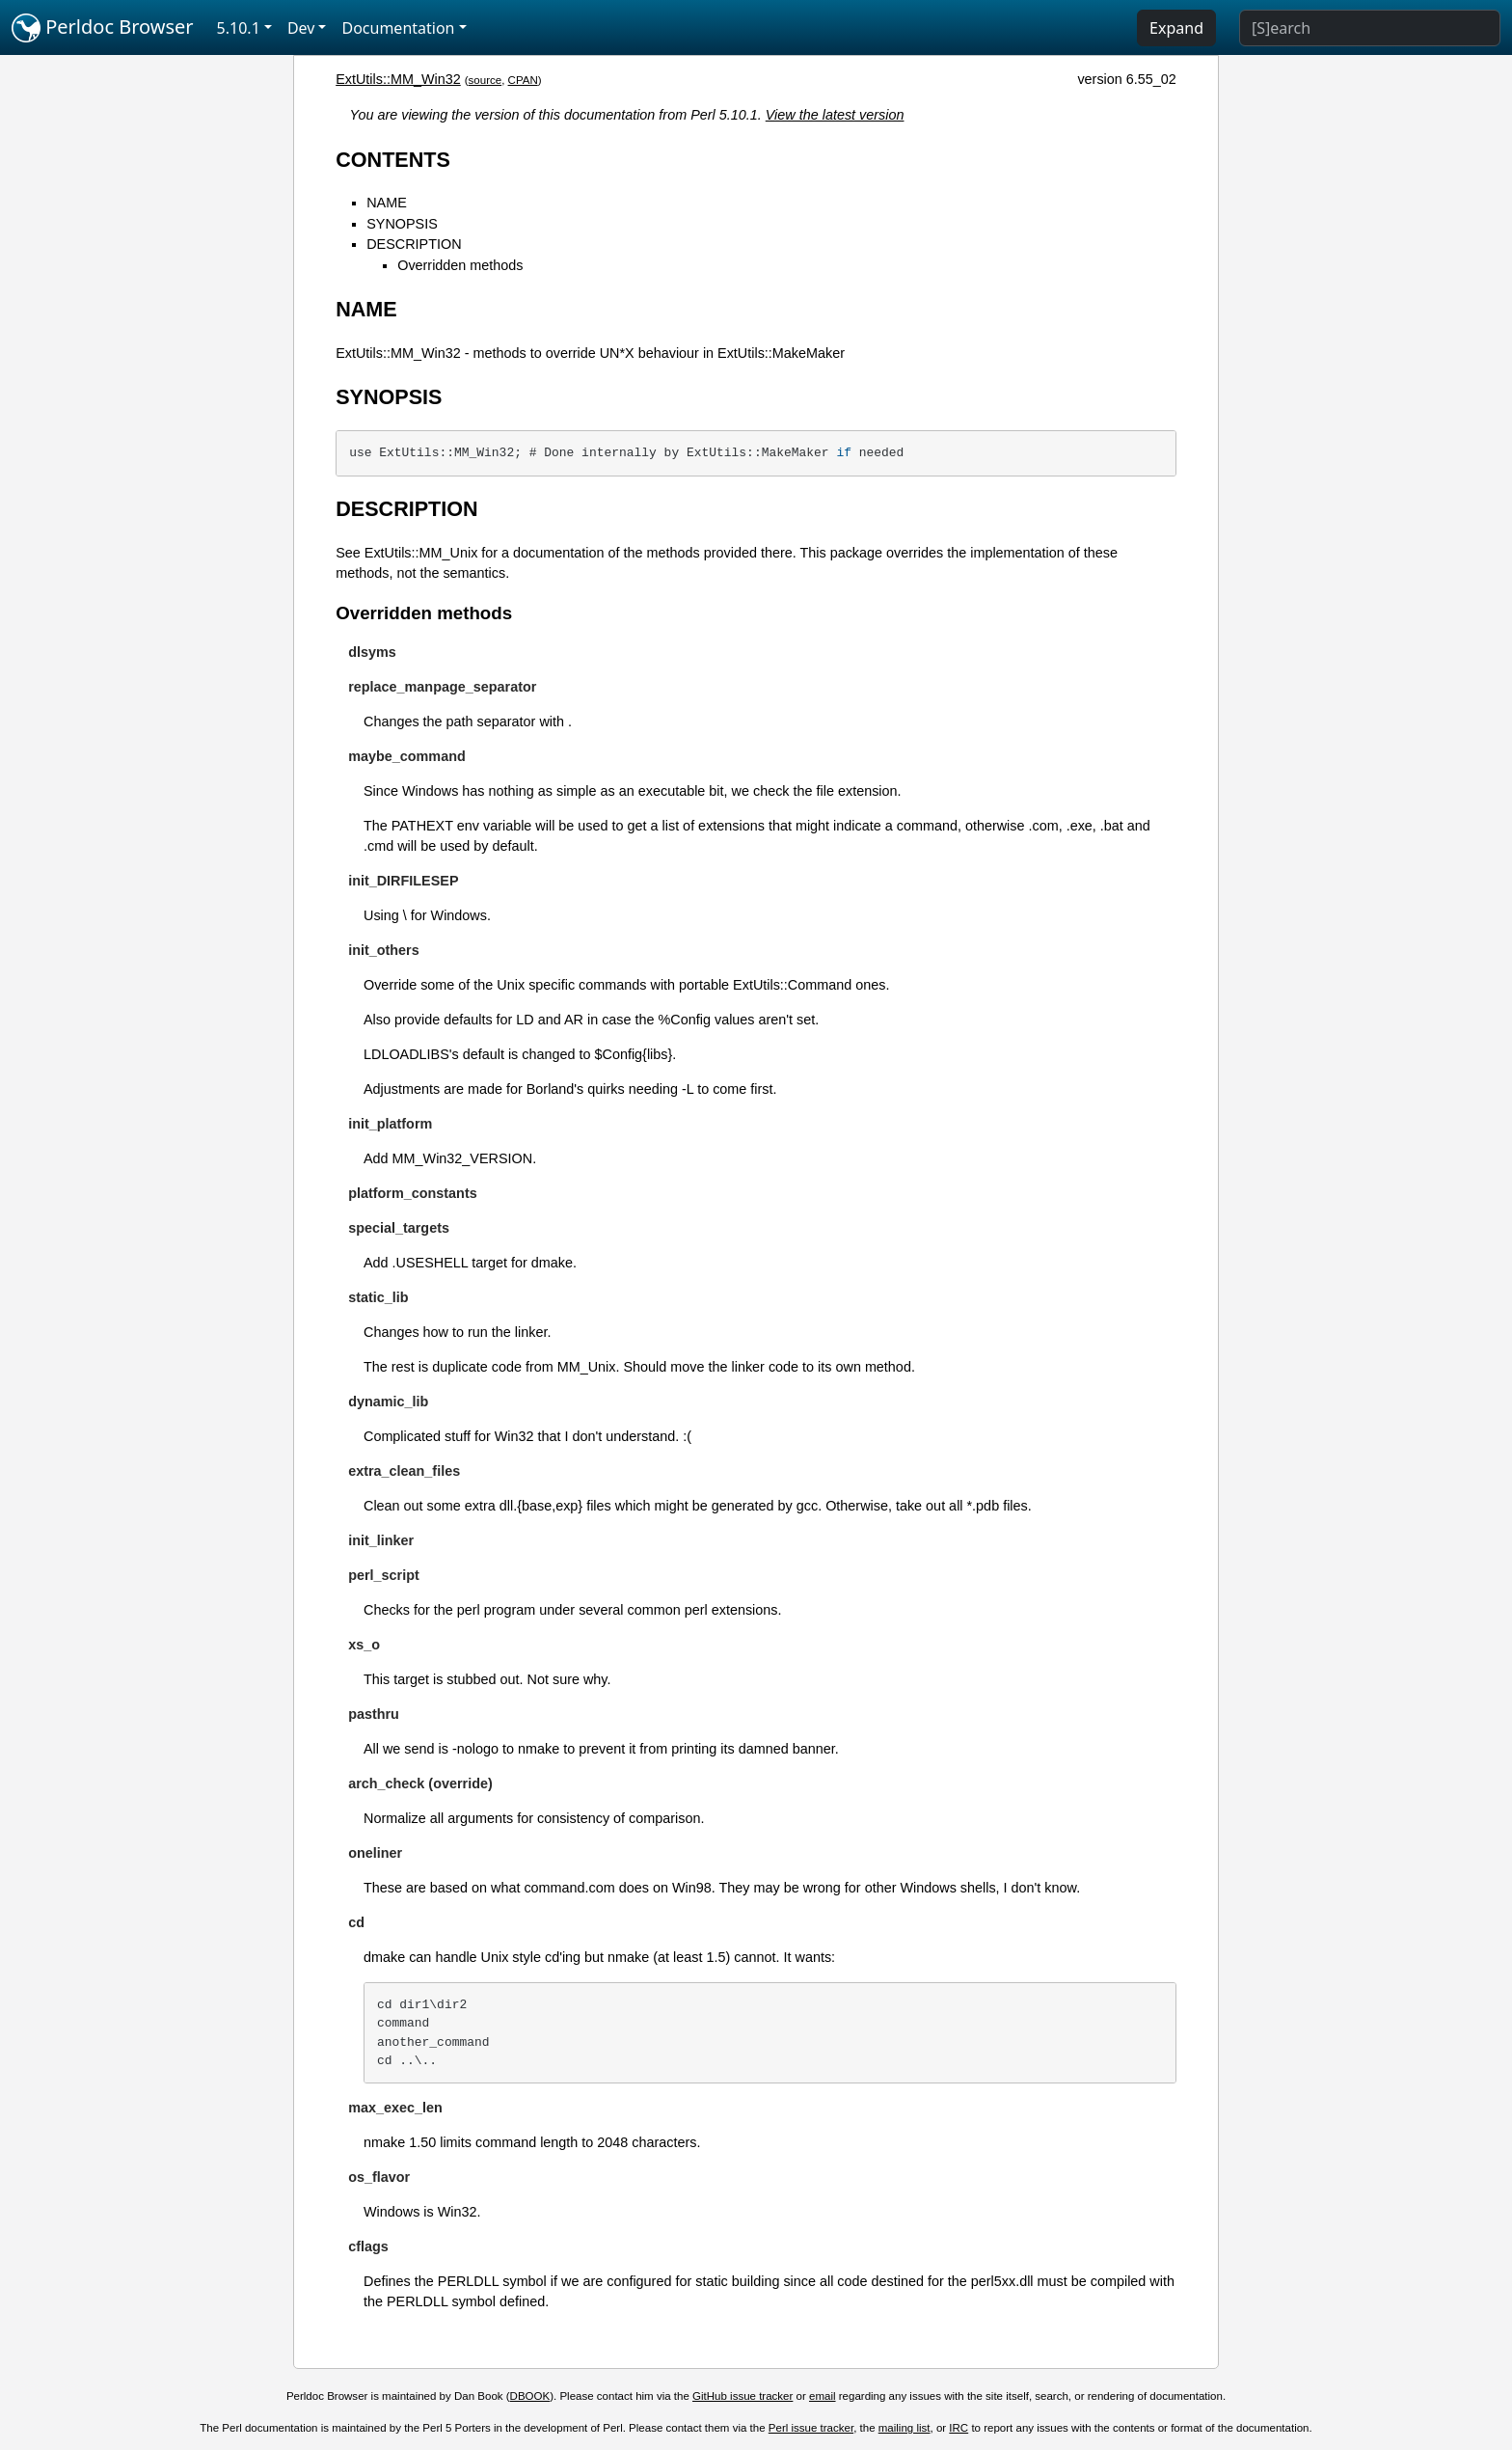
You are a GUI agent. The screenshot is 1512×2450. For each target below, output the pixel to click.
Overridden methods (460, 265)
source (485, 80)
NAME (386, 202)
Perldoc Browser (103, 28)
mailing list (904, 2428)
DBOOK (530, 2396)
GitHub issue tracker (742, 2396)
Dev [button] (301, 28)
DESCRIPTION (413, 244)
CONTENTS (393, 160)
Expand (1176, 28)
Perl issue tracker (811, 2428)
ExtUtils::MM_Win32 (398, 79)
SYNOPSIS (402, 223)
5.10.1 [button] (238, 28)
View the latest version (835, 114)
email (822, 2396)
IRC (958, 2428)
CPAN (523, 80)
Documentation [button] (397, 28)
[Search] (1369, 28)
